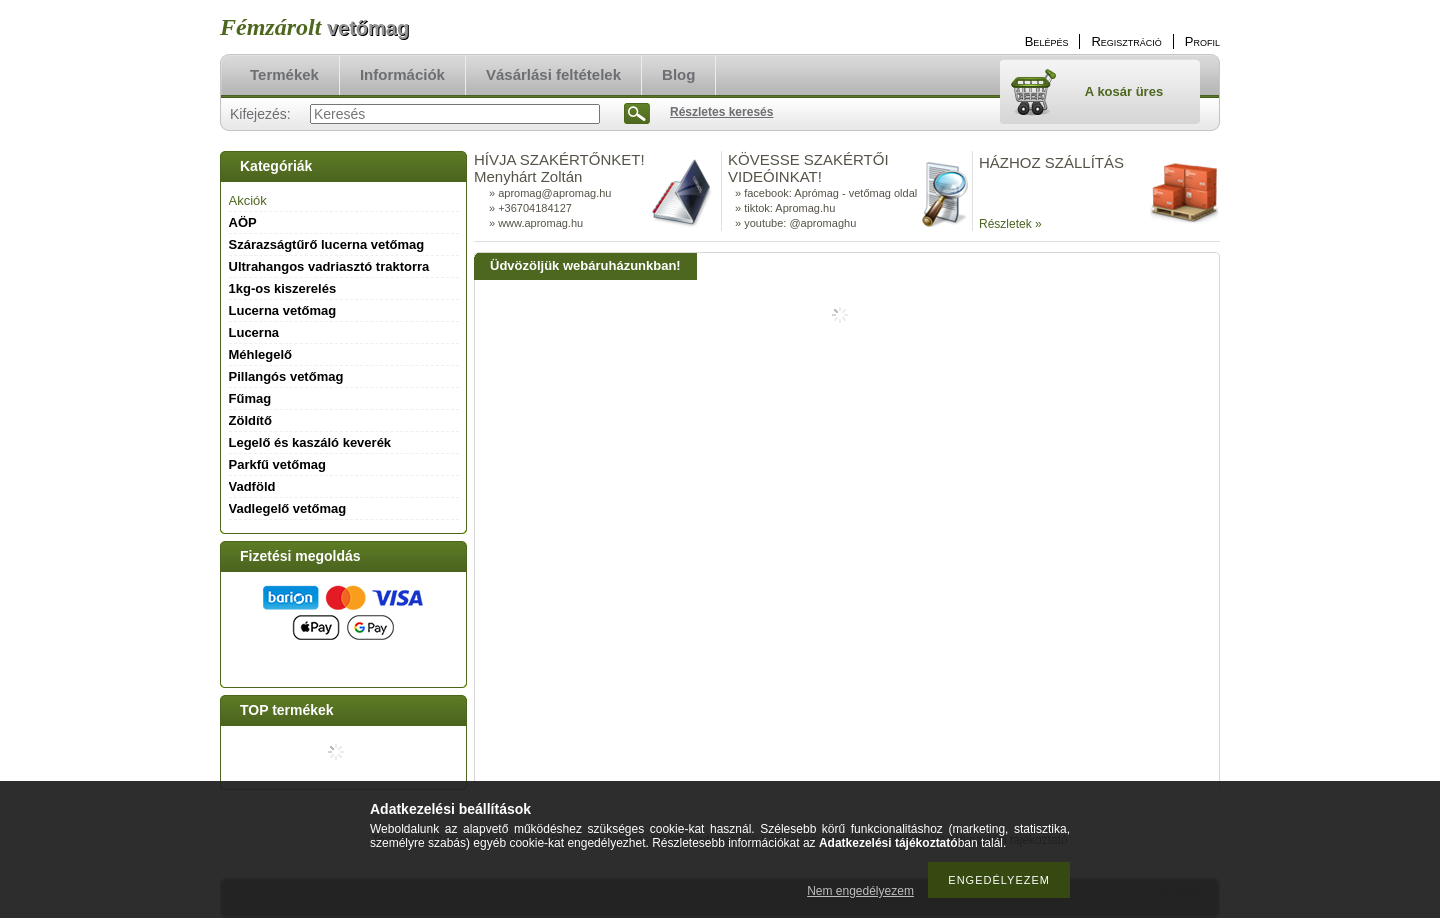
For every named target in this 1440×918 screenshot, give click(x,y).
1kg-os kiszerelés (283, 288)
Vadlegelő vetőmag (288, 508)
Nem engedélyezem (860, 891)
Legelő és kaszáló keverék (310, 442)
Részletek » (1010, 224)
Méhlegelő (261, 354)
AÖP (243, 222)
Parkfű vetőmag (278, 464)
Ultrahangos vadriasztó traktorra (329, 266)
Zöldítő (250, 420)
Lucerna (254, 332)
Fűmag (250, 398)
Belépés (1047, 41)
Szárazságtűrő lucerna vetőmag (327, 244)
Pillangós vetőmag (286, 376)
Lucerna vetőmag (283, 310)
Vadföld (252, 486)
